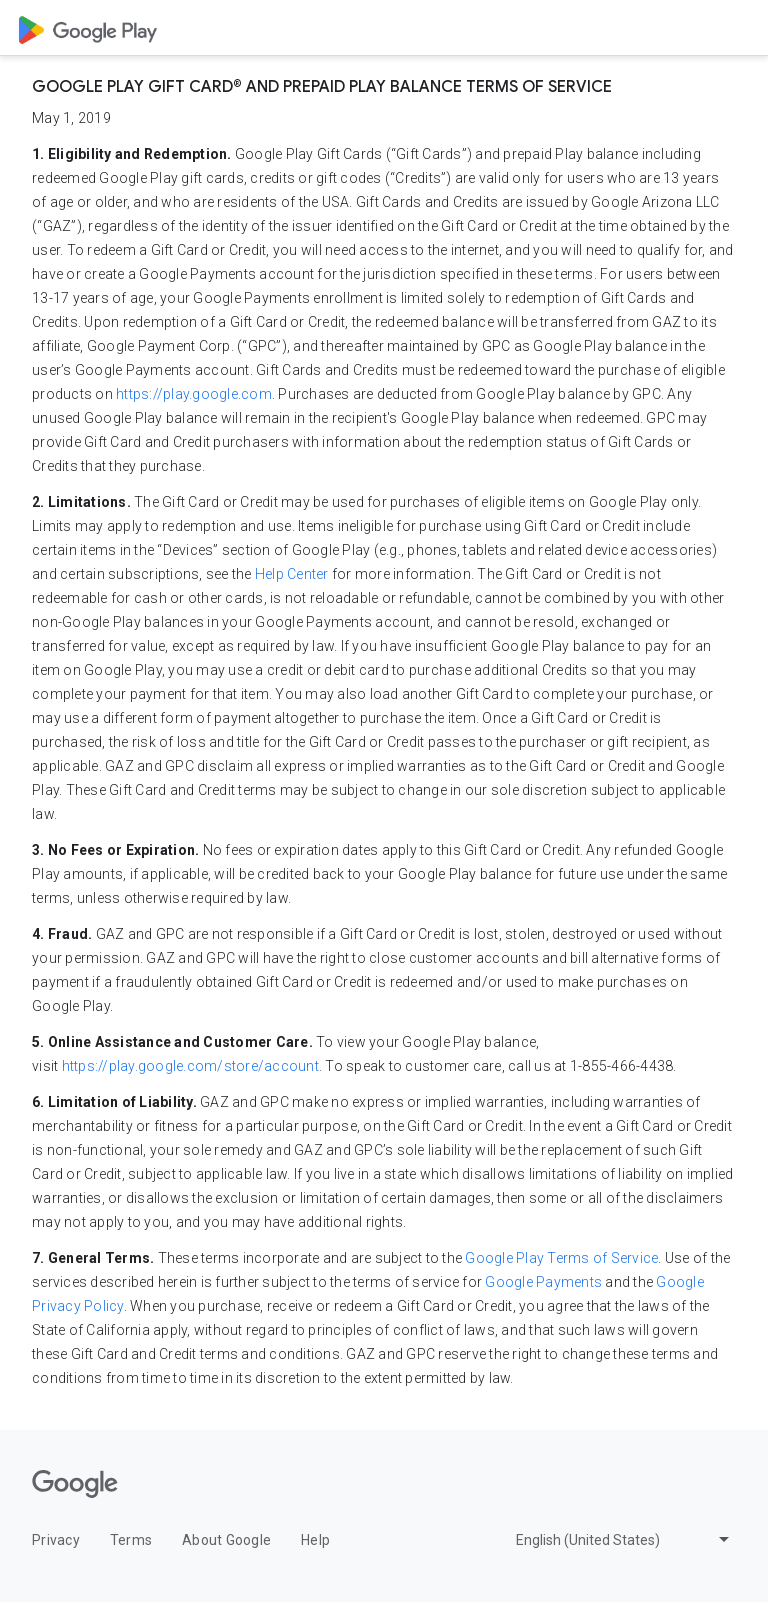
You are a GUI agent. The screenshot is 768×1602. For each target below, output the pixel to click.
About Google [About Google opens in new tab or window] (226, 1540)
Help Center (292, 574)
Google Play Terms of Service (561, 1258)
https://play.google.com (194, 394)
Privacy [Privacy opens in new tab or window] (56, 1540)
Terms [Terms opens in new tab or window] (131, 1540)
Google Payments (543, 1282)
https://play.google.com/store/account (190, 1066)
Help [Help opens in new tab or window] (315, 1540)
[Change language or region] (625, 1539)
